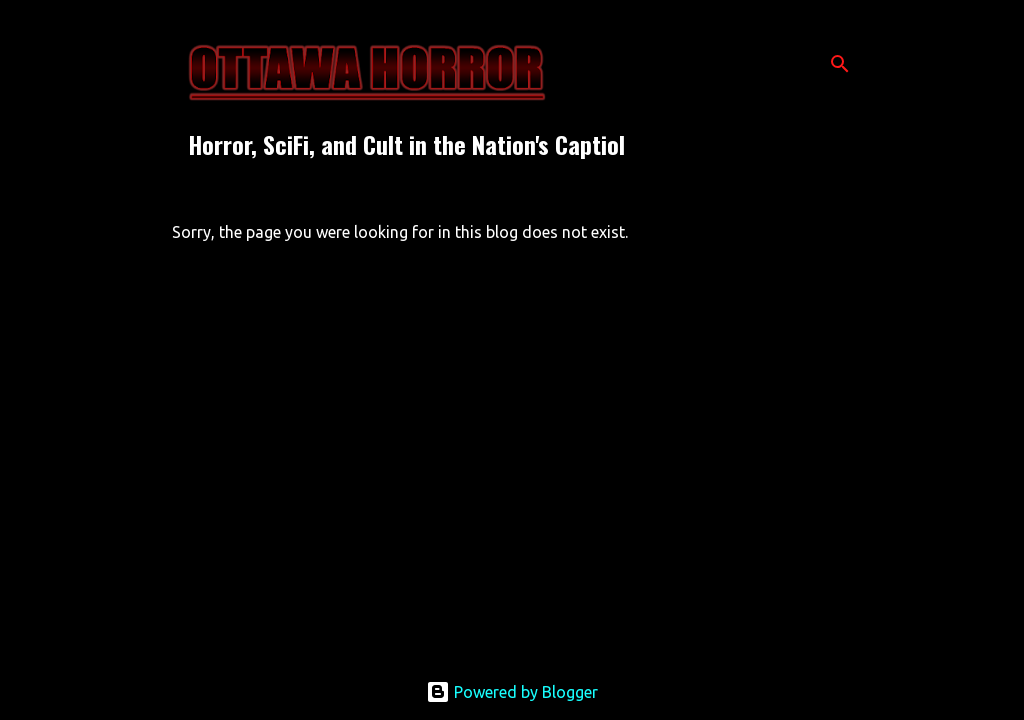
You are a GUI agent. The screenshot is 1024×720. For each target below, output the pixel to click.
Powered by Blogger (512, 692)
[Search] (840, 64)
